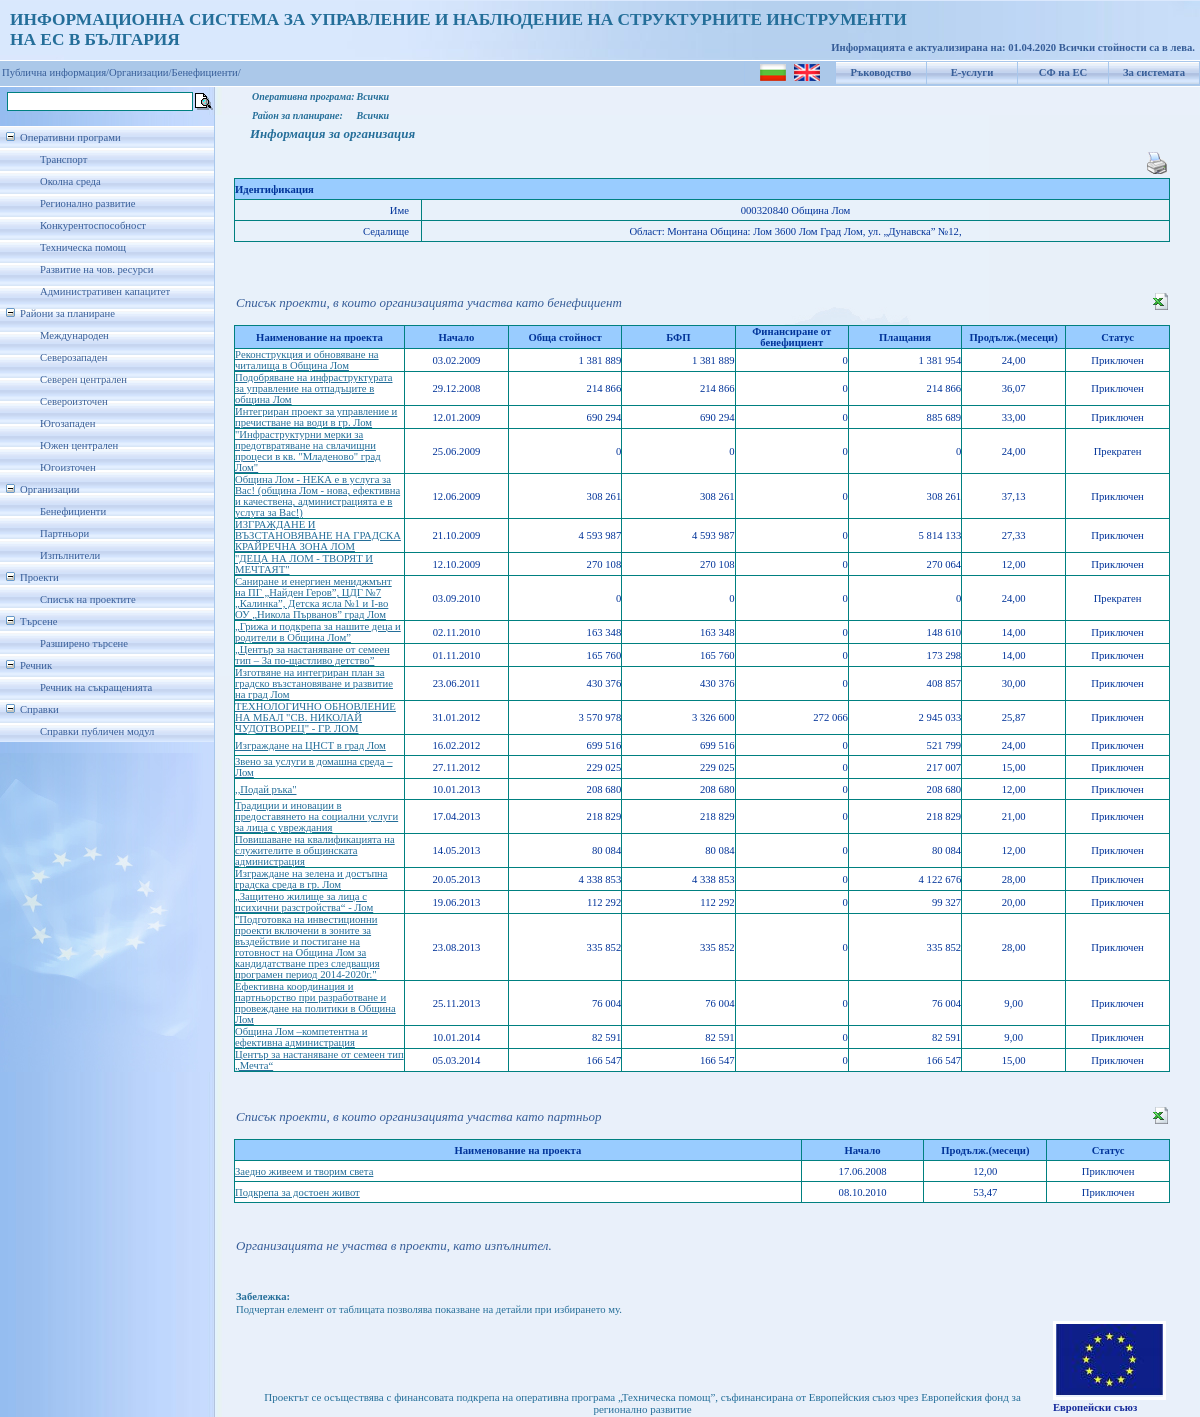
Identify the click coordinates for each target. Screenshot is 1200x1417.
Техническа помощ (83, 247)
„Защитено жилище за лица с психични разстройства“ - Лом (304, 902)
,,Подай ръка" (266, 789)
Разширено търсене (84, 643)
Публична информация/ (55, 72)
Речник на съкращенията (96, 687)
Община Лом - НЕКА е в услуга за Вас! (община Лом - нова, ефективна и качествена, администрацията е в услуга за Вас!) (317, 496)
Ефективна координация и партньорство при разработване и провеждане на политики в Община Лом (315, 1003)
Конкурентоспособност (93, 225)
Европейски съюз (1095, 1407)
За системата (1154, 72)
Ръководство (881, 72)
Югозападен (67, 423)
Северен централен (83, 379)
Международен (74, 335)
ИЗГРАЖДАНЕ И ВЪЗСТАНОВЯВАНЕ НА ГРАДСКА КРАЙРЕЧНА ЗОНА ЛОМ (318, 535)
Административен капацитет (105, 291)
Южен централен (79, 445)
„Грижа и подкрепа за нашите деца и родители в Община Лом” (318, 632)
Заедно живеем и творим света (304, 1171)
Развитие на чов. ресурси (97, 269)
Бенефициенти (73, 511)
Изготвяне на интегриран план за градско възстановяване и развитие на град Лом (314, 683)
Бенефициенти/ (206, 72)
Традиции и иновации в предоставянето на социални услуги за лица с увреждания (316, 816)
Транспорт (63, 159)
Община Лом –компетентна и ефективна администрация (301, 1037)
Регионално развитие (88, 203)
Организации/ (140, 72)
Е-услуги (972, 72)
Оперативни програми (70, 137)
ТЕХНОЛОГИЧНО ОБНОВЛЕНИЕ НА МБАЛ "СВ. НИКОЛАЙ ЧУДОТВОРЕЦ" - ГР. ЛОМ (315, 717)
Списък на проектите (88, 599)
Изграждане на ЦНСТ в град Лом (310, 745)
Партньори (64, 533)
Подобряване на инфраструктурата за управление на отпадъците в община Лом (314, 388)
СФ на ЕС (1063, 72)
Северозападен (73, 357)
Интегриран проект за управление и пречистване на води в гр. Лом (316, 417)
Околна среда (70, 181)
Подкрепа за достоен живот (297, 1192)
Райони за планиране (67, 313)
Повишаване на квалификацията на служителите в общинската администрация (315, 850)
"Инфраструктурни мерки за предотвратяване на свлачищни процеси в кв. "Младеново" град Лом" (308, 451)
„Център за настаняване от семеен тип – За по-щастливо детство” (312, 655)
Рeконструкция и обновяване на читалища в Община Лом (307, 360)
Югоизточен (68, 467)
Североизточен (74, 401)
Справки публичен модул (97, 731)
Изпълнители (70, 555)
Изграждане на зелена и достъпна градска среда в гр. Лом (311, 879)
